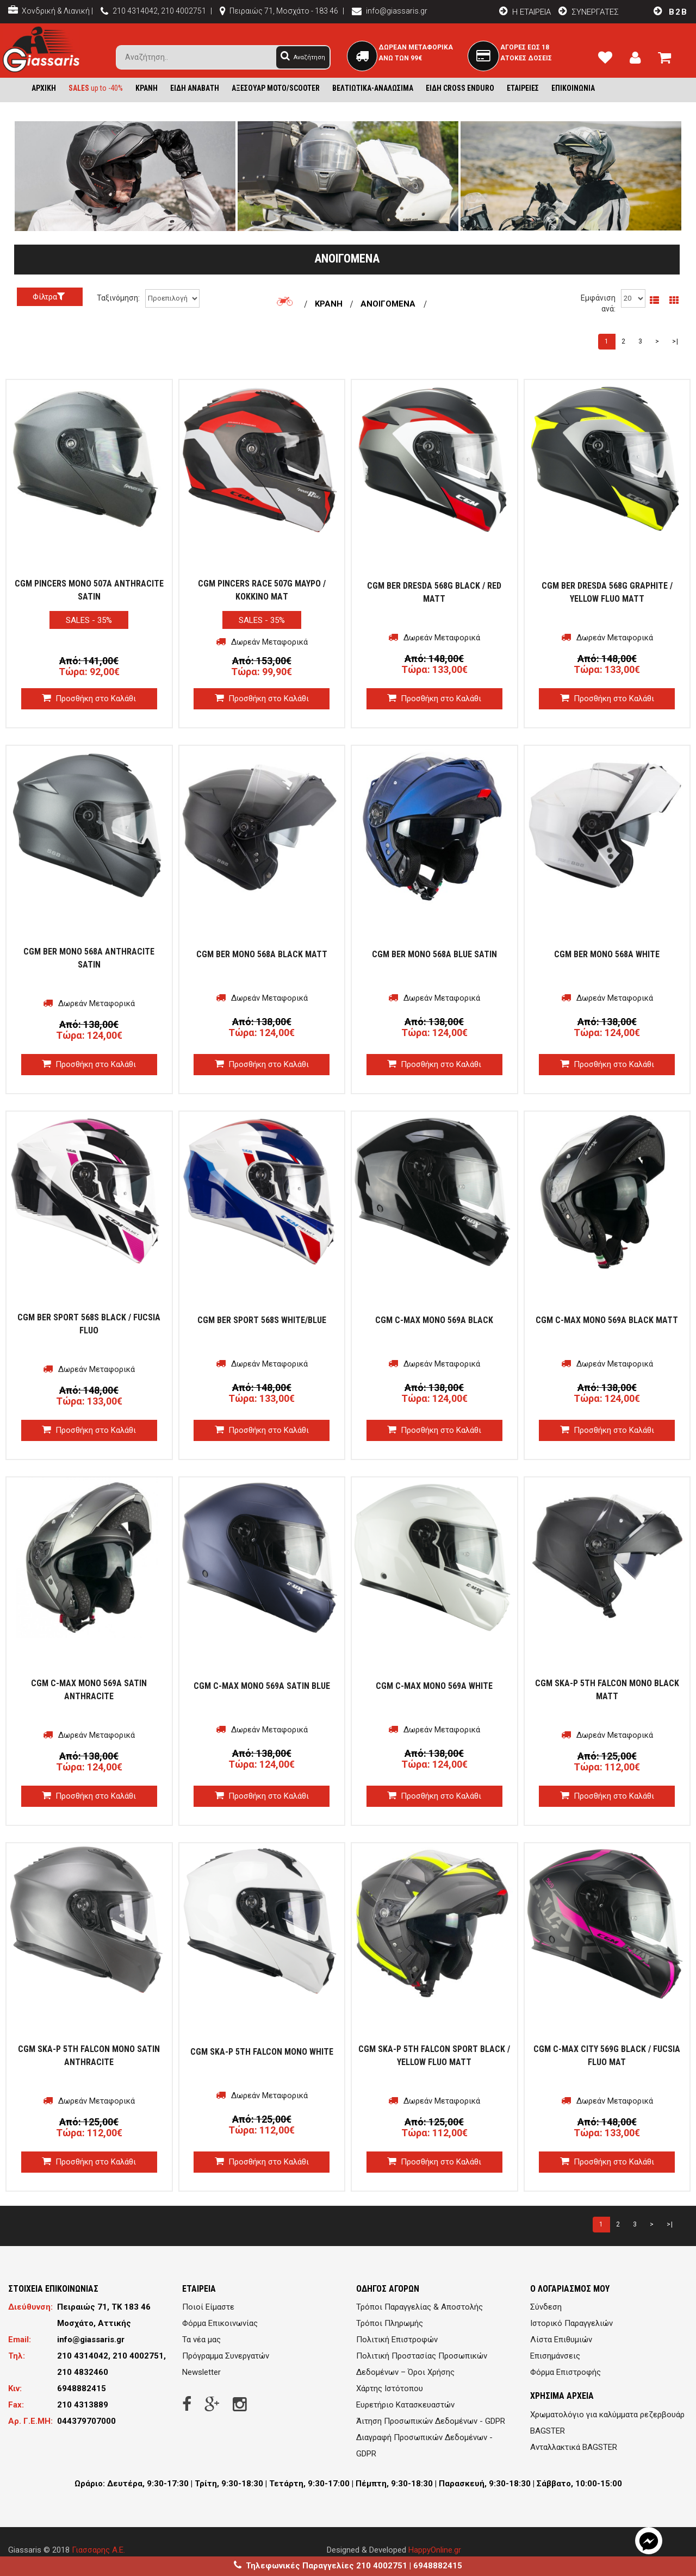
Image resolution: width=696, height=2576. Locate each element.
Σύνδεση (546, 2307)
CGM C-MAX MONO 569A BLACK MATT (607, 1320)
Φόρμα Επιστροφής (565, 2372)
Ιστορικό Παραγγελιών (571, 2323)
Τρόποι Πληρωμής (389, 2323)
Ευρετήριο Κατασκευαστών (405, 2405)
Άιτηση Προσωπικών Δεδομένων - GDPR (430, 2421)
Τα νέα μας (201, 2339)
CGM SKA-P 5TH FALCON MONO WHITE (261, 2052)
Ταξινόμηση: (118, 298)
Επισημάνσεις (555, 2356)
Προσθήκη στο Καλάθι (89, 698)
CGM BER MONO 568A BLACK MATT (261, 954)
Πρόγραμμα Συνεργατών (225, 2356)
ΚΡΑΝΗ (330, 304)
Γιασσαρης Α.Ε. (98, 2550)
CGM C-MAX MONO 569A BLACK (434, 1320)
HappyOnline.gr (434, 2550)
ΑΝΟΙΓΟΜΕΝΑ (388, 304)
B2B (668, 12)
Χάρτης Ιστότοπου (389, 2388)
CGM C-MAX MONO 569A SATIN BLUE (262, 1686)
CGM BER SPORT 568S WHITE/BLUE (261, 1320)
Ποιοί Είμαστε (208, 2307)
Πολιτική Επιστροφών (397, 2339)
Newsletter (201, 2372)
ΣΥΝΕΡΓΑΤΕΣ (587, 12)
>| (675, 341)
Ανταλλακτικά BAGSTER (573, 2447)
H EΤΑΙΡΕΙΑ (522, 12)
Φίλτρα (50, 296)
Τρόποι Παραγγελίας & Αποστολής (419, 2307)
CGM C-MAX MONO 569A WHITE (434, 1686)
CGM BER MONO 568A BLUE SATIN (434, 954)
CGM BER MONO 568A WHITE (607, 954)
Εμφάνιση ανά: (598, 303)
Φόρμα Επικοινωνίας (220, 2323)
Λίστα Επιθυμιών (561, 2339)
